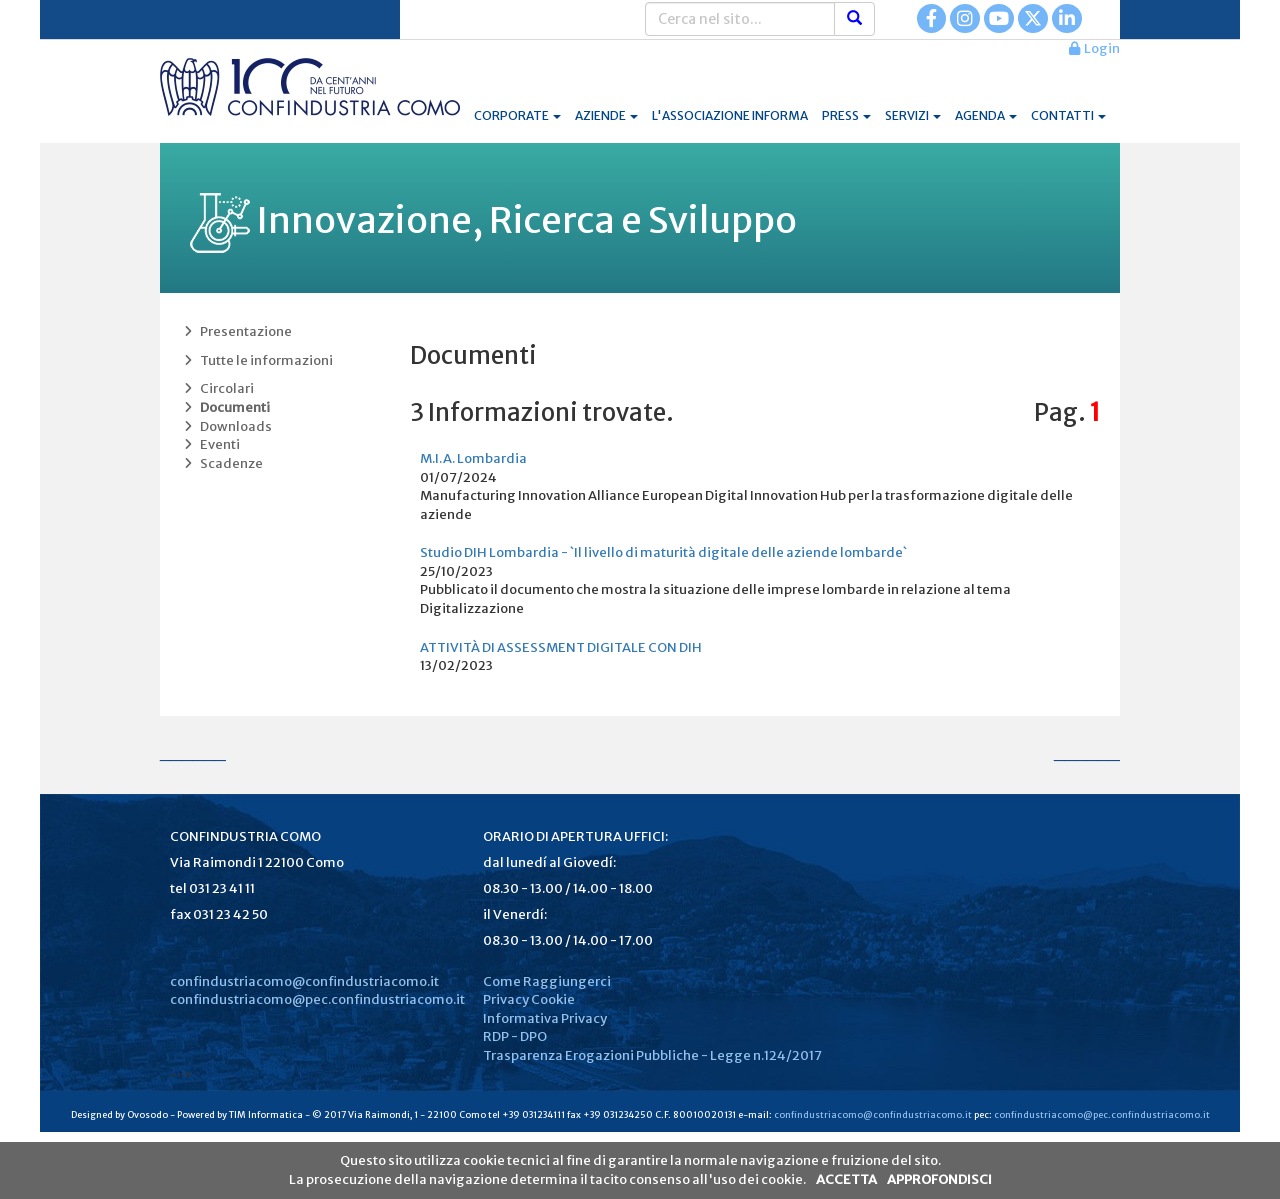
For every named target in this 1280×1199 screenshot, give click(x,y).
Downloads (226, 426)
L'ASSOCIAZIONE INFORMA (730, 115)
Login (1094, 48)
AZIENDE (606, 115)
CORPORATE (517, 115)
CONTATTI (1068, 115)
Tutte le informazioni (256, 360)
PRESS (846, 115)
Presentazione (236, 331)
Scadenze (221, 463)
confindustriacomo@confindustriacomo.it (304, 981)
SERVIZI (913, 115)
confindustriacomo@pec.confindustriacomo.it (317, 999)
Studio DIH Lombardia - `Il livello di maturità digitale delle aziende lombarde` (663, 552)
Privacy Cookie (529, 999)
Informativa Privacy (545, 1018)
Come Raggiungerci (547, 981)
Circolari (217, 388)
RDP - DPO (515, 1036)
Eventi (210, 444)
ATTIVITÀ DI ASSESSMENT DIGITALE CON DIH (561, 647)
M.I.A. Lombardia (473, 458)
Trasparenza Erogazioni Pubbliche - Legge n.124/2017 (652, 1055)
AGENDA (986, 115)
